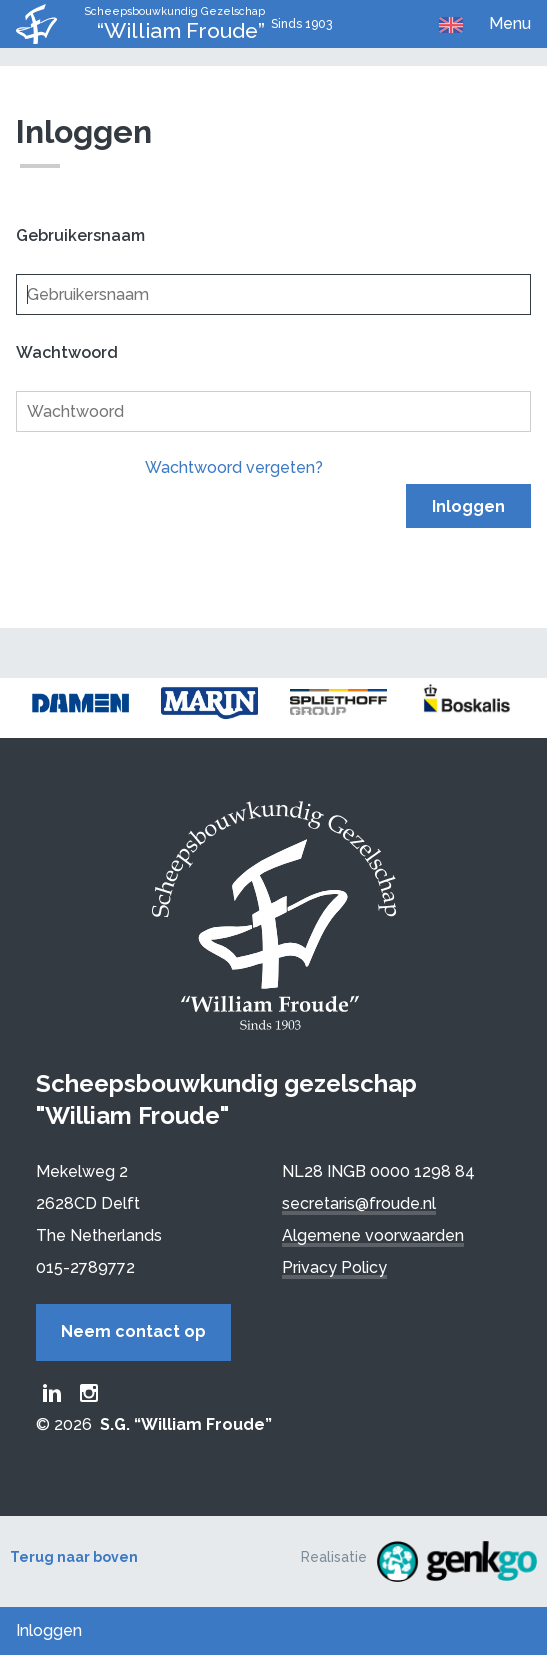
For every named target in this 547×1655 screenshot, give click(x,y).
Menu (510, 23)
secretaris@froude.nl (359, 1203)
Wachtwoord (67, 352)
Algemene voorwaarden (373, 1235)
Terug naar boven (74, 1557)
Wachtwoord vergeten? (234, 467)
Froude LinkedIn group (52, 1393)
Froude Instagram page (89, 1393)
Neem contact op (133, 1331)
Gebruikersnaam (80, 235)
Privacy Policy (334, 1267)
